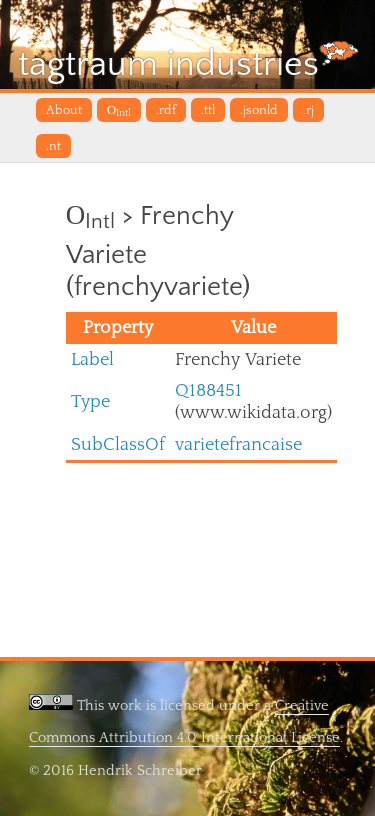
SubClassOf (118, 444)
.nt (53, 146)
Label (92, 359)
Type (90, 401)
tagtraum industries (188, 62)
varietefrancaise (238, 444)
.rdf (166, 110)
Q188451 (208, 390)
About (64, 110)
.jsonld (259, 110)
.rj (308, 110)
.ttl (208, 110)
